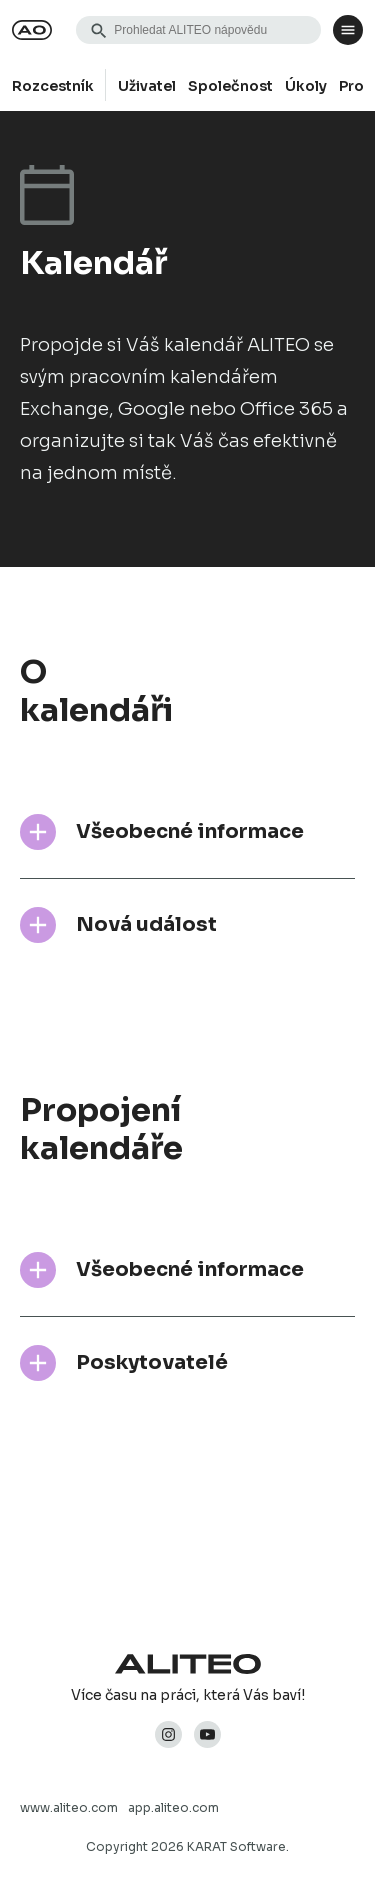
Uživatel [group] (147, 86)
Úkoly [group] (306, 86)
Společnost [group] (230, 86)
